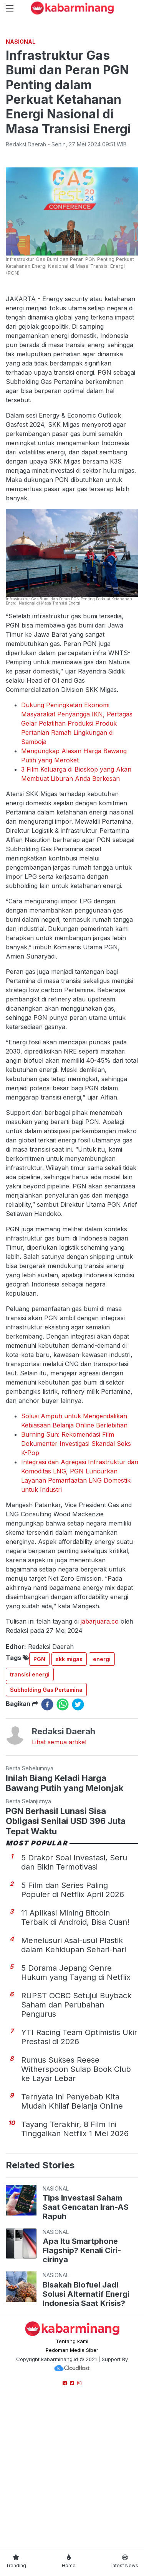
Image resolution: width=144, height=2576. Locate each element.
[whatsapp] (62, 1848)
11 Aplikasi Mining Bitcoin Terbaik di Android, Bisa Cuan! (75, 2061)
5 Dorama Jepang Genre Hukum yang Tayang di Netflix (76, 2116)
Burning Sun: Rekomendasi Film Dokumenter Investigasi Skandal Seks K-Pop (76, 1587)
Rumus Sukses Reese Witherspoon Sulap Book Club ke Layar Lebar (76, 2213)
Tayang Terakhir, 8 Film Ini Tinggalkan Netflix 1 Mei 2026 (75, 2272)
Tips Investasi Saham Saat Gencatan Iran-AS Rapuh (86, 2351)
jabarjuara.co (100, 1765)
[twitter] (78, 1848)
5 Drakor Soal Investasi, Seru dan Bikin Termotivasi (74, 2006)
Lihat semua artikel (59, 1885)
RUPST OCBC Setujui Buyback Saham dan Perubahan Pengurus (76, 2148)
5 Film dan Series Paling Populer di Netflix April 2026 (72, 2033)
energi (102, 1802)
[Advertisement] (72, 104)
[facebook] (47, 1848)
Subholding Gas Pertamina (46, 1833)
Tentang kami (72, 2485)
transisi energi (30, 1818)
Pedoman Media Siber (72, 2494)
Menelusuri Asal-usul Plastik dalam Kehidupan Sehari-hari (73, 2088)
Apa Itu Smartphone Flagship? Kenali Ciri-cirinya (82, 2394)
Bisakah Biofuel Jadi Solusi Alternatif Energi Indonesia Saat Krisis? (86, 2437)
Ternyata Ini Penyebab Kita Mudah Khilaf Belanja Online (72, 2245)
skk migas (69, 1802)
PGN (39, 1802)
